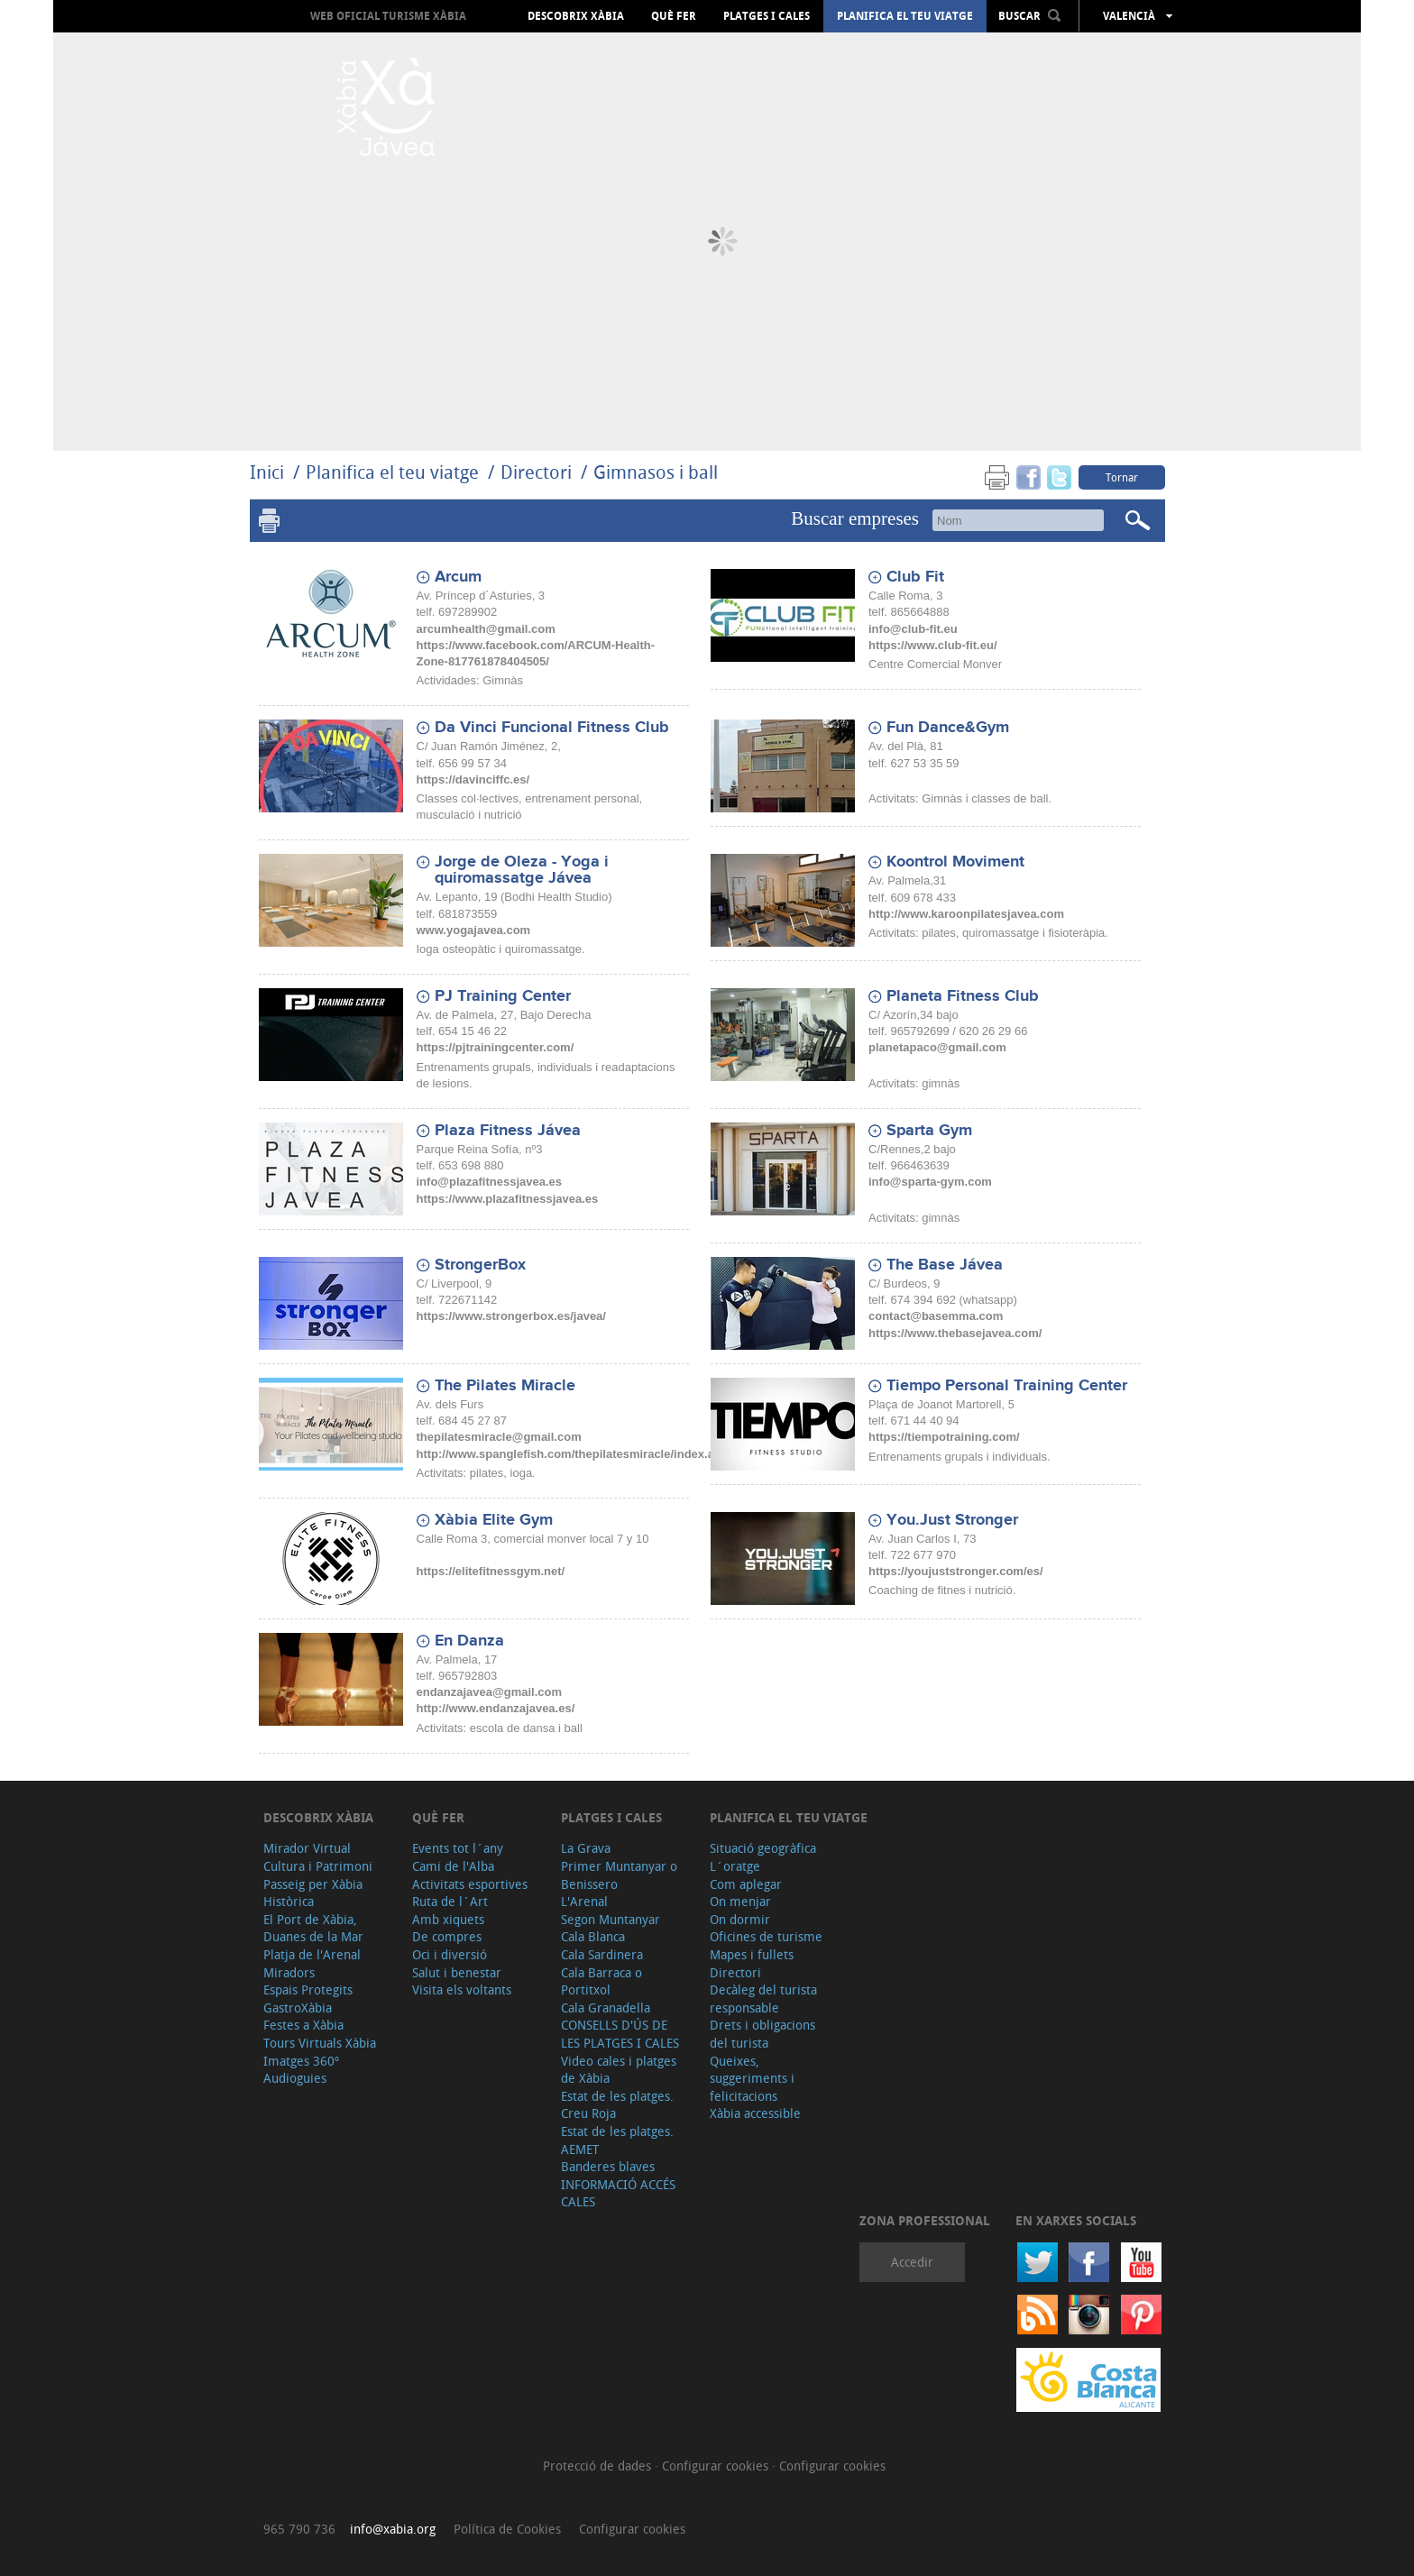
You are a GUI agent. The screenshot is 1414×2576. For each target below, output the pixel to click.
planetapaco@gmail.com (937, 1047)
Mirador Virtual (307, 1847)
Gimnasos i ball (655, 472)
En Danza (469, 1641)
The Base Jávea (944, 1265)
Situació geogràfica (763, 1847)
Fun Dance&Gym (947, 728)
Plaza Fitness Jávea (508, 1131)
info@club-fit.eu (913, 629)
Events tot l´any (457, 1847)
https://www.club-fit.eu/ (932, 645)
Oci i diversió (449, 1954)
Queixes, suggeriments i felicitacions (752, 2078)
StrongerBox (480, 1265)
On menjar (740, 1901)
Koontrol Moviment (955, 862)
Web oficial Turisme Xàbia (388, 15)
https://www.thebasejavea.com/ (955, 1333)
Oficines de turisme (766, 1936)
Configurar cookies (717, 2465)
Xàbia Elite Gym (494, 1520)
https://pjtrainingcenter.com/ (495, 1047)
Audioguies (294, 2077)
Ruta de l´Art (450, 1901)
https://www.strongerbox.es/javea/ (511, 1316)
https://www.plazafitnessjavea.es (508, 1198)
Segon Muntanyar (610, 1919)
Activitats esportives (470, 1884)
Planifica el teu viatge (905, 16)
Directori (538, 472)
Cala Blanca (593, 1936)
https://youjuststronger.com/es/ (955, 1571)
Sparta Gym (929, 1131)
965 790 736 (299, 2528)
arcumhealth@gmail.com (486, 629)
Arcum (458, 577)
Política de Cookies (507, 2528)
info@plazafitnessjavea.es (490, 1181)
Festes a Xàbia (303, 2024)
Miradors (289, 1972)
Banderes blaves (608, 2166)
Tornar (1122, 477)
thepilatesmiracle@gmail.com (499, 1437)
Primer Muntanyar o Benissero (619, 1875)
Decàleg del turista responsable (763, 1998)
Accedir (912, 2261)
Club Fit (915, 577)
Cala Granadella (605, 2007)
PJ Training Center (503, 996)
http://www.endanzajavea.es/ (496, 1708)
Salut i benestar (456, 1972)
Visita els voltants (461, 1989)
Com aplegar (746, 1884)
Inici (267, 472)
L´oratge (735, 1866)
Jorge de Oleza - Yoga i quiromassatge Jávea (522, 870)
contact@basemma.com (935, 1316)
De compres (447, 1936)
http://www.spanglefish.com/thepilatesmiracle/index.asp (573, 1454)
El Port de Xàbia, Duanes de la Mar (313, 1928)
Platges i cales (766, 16)
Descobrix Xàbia (576, 16)
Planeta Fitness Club (962, 996)
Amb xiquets (448, 1919)
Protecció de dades (599, 2465)
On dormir (740, 1919)
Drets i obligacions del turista (762, 2033)
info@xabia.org (393, 2528)
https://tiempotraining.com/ (944, 1437)
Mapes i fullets (752, 1954)
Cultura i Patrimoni (317, 1866)
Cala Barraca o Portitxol (601, 1981)
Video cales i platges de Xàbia (618, 2069)
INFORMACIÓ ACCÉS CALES (618, 2193)
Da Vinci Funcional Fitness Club (552, 728)
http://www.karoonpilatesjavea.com (966, 914)
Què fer (673, 16)
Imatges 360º (301, 2060)
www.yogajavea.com (474, 930)
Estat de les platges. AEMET (617, 2140)
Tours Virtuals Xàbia (319, 2042)
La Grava (586, 1847)
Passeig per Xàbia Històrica (313, 1893)
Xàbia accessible (755, 2113)
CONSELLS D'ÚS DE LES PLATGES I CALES (620, 2033)
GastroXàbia (297, 2007)
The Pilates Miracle (505, 1386)
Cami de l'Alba (453, 1866)
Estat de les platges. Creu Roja (617, 2104)
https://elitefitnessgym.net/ (491, 1571)
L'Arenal (584, 1901)
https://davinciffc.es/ (473, 779)
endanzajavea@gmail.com (490, 1692)
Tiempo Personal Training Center (1006, 1386)
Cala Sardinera (602, 1954)
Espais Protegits (308, 1989)
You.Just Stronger (952, 1520)
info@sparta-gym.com (930, 1181)
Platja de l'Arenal (312, 1954)
